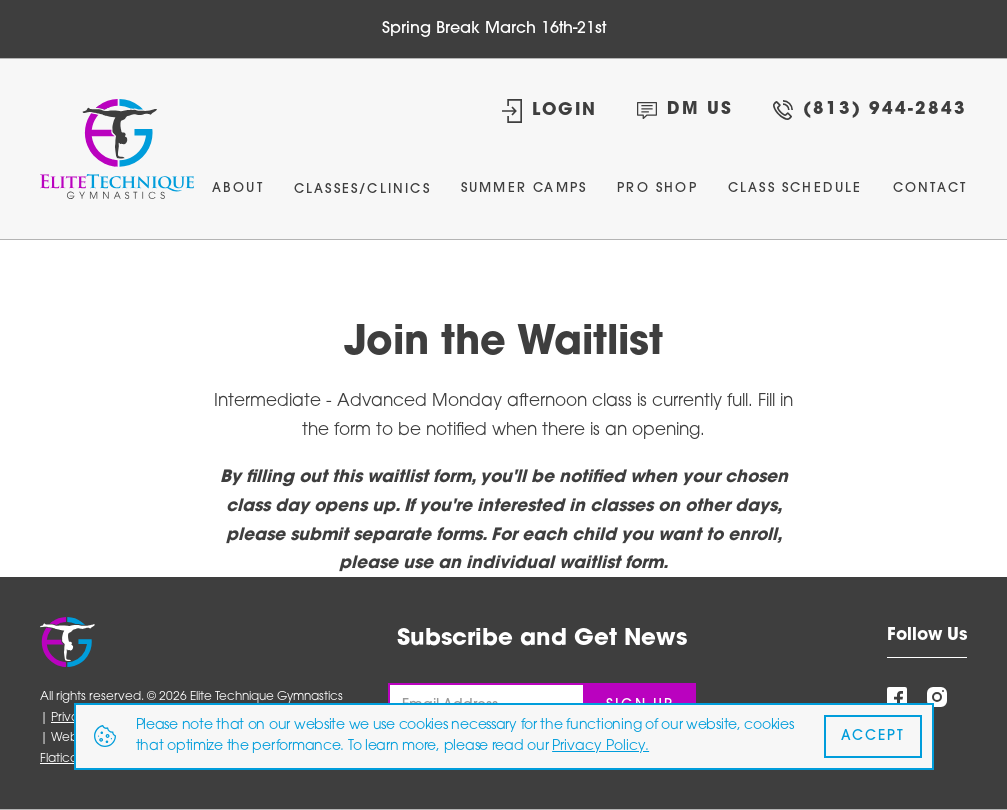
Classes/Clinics (362, 189)
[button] (362, 195)
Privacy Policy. (600, 746)
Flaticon (62, 759)
